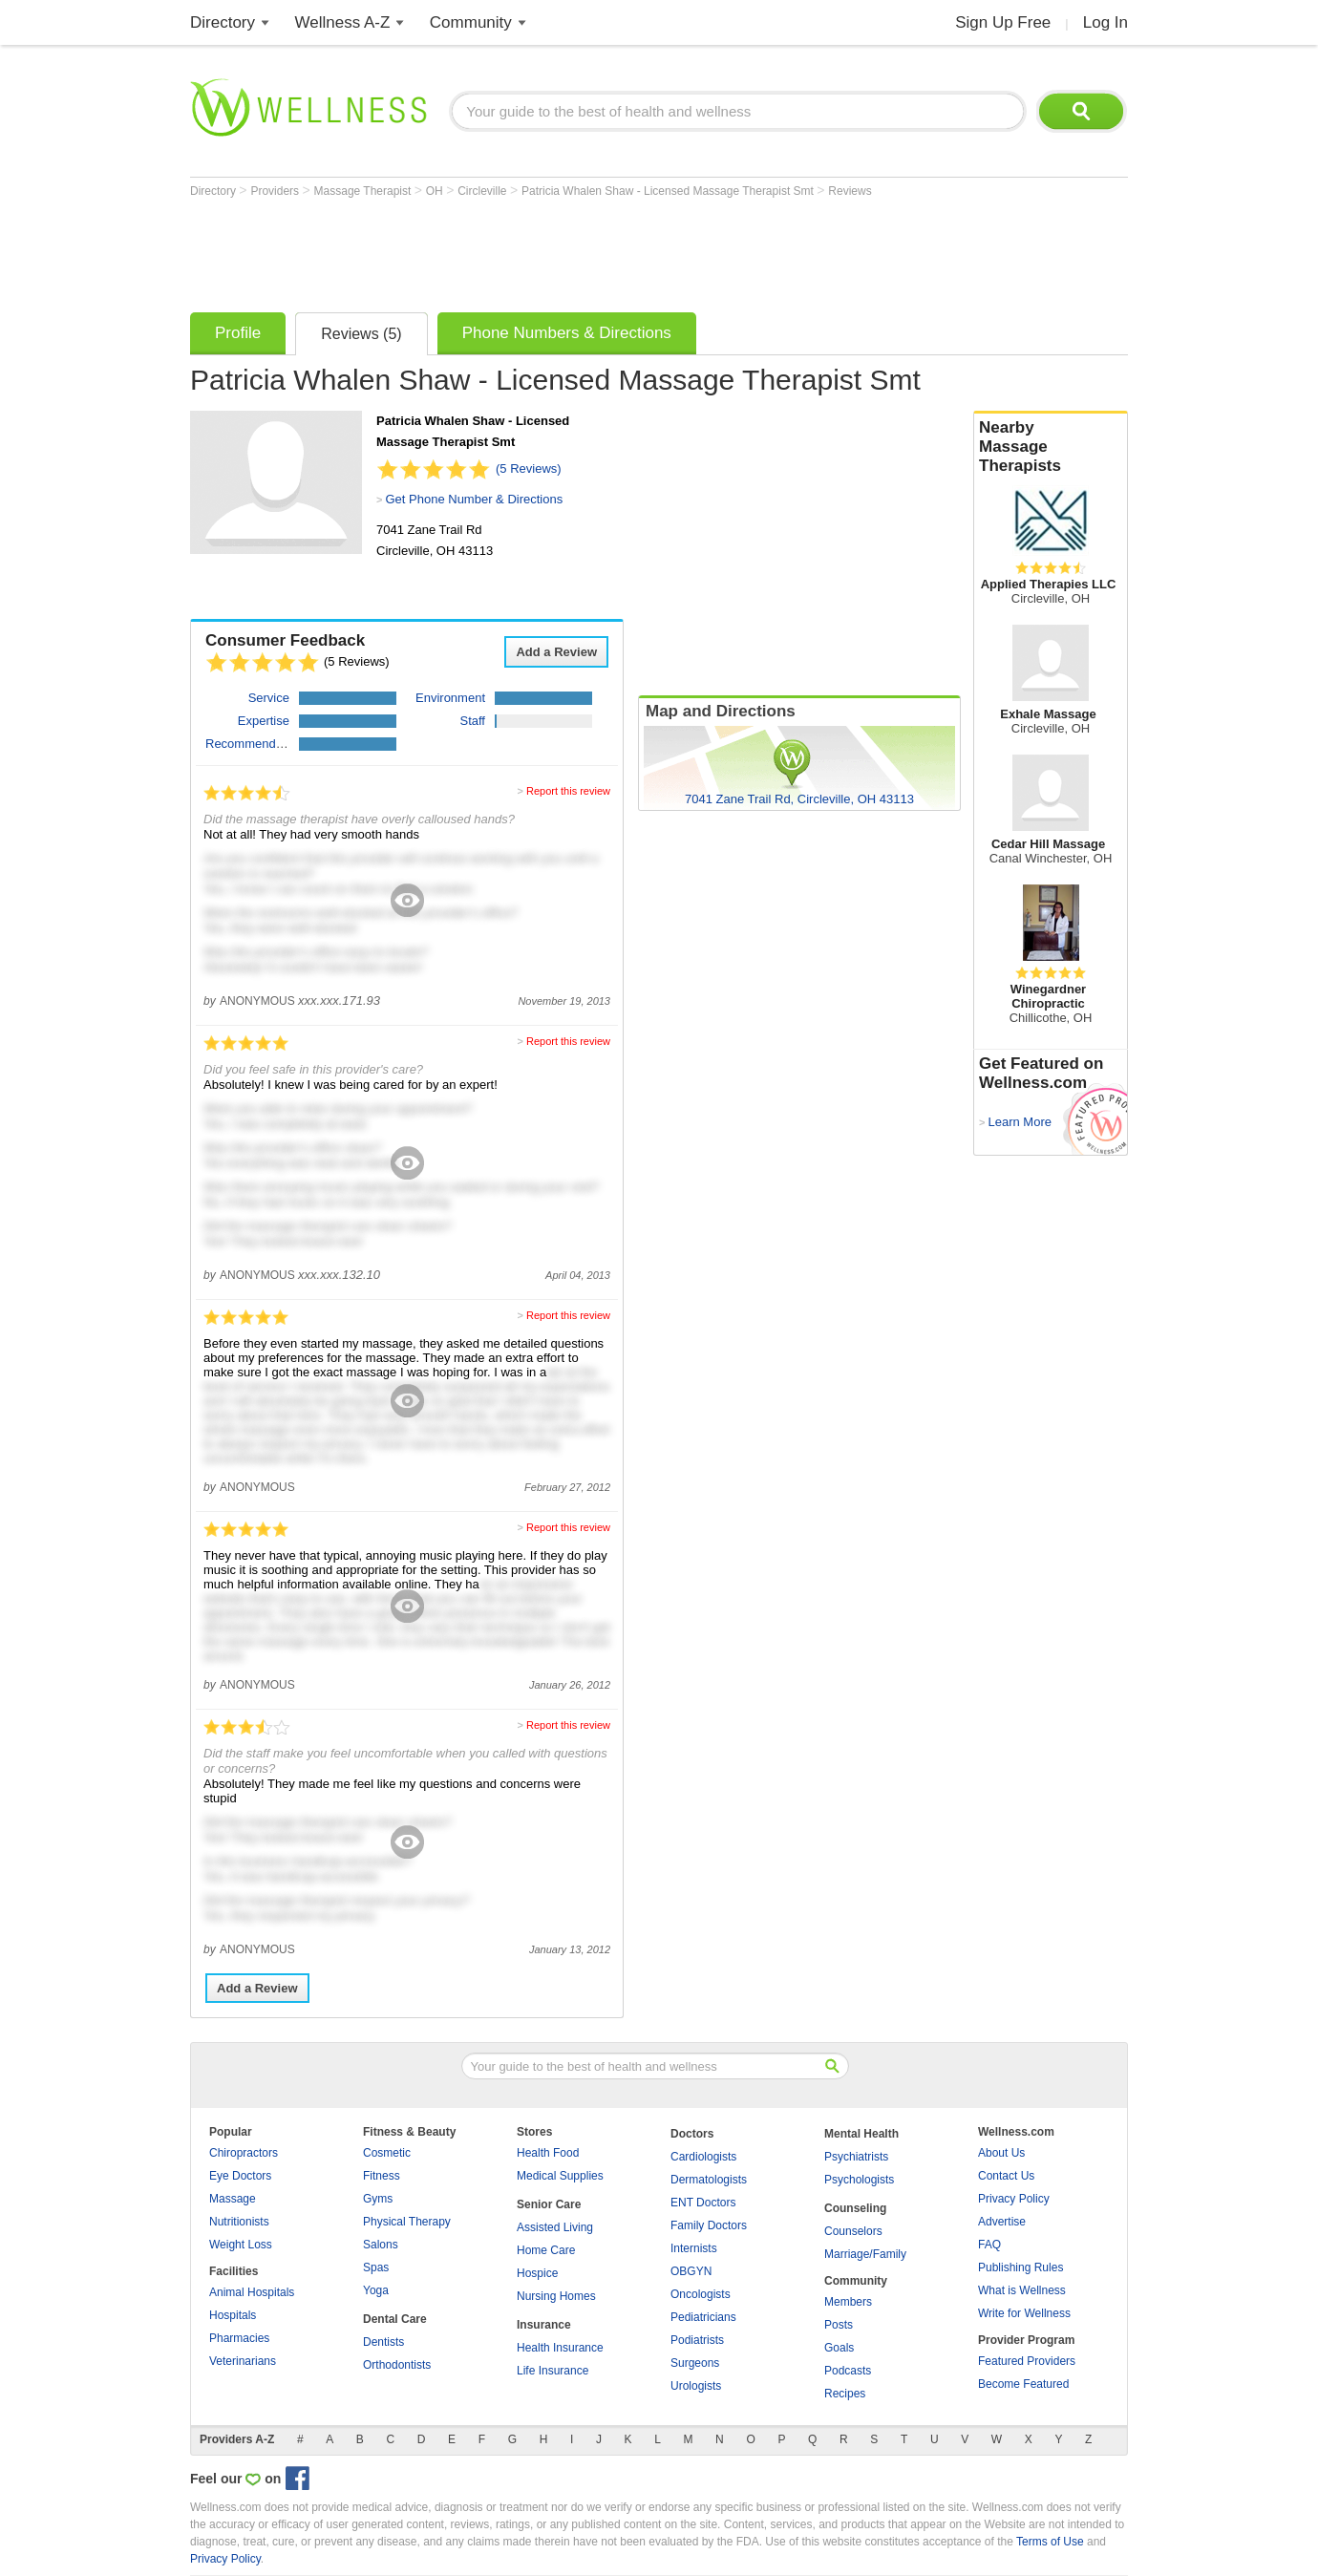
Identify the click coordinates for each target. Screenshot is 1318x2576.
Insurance (544, 2324)
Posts (838, 2324)
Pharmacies (239, 2338)
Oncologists (700, 2294)
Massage (232, 2198)
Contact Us (1006, 2175)
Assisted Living (555, 2227)
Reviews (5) (361, 334)
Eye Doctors (240, 2175)
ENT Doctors (702, 2202)
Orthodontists (397, 2365)
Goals (839, 2347)
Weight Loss (240, 2244)
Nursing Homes (556, 2296)
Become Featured (1023, 2384)
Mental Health (861, 2133)
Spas (376, 2267)
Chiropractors (243, 2153)
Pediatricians (703, 2317)
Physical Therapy (407, 2221)
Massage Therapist (364, 191)
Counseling (855, 2208)
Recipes (844, 2393)
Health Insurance (560, 2347)
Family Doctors (708, 2225)
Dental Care (395, 2319)
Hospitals (232, 2315)
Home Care (546, 2250)
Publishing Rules (1020, 2267)
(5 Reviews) (529, 468)
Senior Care (549, 2204)
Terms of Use (1050, 2541)
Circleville (483, 191)
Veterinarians (242, 2361)
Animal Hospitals (251, 2292)
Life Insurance (552, 2370)
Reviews (849, 191)
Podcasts (847, 2370)
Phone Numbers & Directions (566, 333)
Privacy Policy (1014, 2198)
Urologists (695, 2386)
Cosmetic (387, 2153)
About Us (1001, 2153)
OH (436, 191)
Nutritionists (239, 2221)
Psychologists (859, 2179)
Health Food (548, 2153)
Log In (1105, 22)
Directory (222, 22)
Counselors (853, 2231)
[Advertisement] (537, 250)
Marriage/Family (865, 2254)
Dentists (383, 2342)
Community (471, 22)
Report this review (568, 791)
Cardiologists (703, 2156)
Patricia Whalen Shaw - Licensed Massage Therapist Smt (669, 191)
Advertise (1002, 2221)
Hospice (537, 2273)
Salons (380, 2244)
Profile (238, 333)
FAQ (989, 2244)
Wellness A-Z (343, 22)
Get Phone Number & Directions (474, 499)
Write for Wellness (1024, 2313)
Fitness (381, 2175)
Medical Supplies (560, 2175)
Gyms (378, 2198)
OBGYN (691, 2271)
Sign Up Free (1003, 22)
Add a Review (556, 652)
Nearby (1050, 447)
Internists (693, 2248)
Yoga (376, 2290)
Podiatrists (697, 2340)
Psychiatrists (856, 2156)
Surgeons (694, 2363)
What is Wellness (1022, 2290)
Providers (276, 191)
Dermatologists (708, 2179)
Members (848, 2302)
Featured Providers (1026, 2361)
